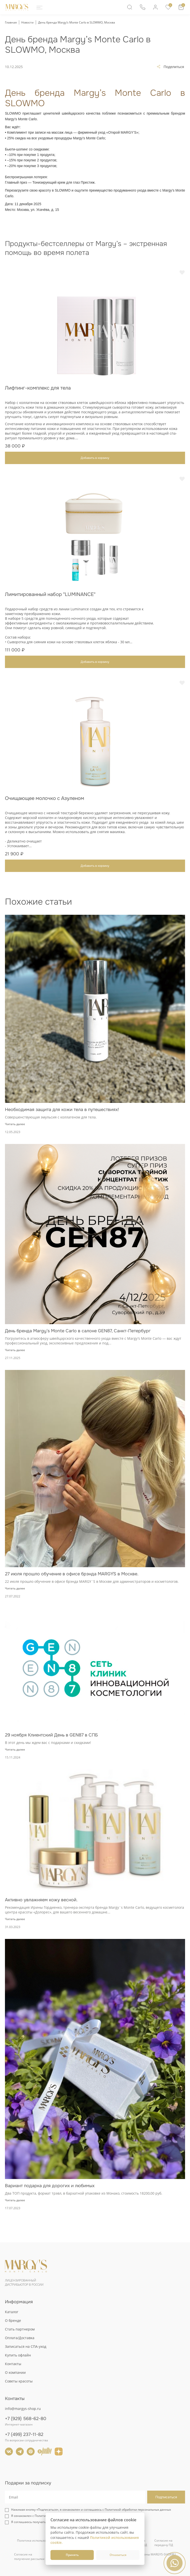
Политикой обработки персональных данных (138, 2509)
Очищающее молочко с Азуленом (44, 798)
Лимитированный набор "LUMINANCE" (50, 594)
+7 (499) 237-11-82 (24, 2434)
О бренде (13, 2320)
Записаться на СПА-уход (25, 2346)
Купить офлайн (18, 2355)
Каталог (11, 2311)
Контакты (13, 2363)
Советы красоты (19, 2381)
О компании (15, 2372)
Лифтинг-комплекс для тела (38, 388)
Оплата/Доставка (19, 2337)
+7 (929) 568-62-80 (25, 2418)
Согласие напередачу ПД (163, 2542)
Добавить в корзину (95, 458)
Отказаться (118, 2555)
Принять (72, 2555)
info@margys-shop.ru (23, 2408)
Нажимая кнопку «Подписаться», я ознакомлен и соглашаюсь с (91, 2509)
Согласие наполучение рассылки (29, 2556)
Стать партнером (20, 2329)
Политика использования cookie (41, 2540)
